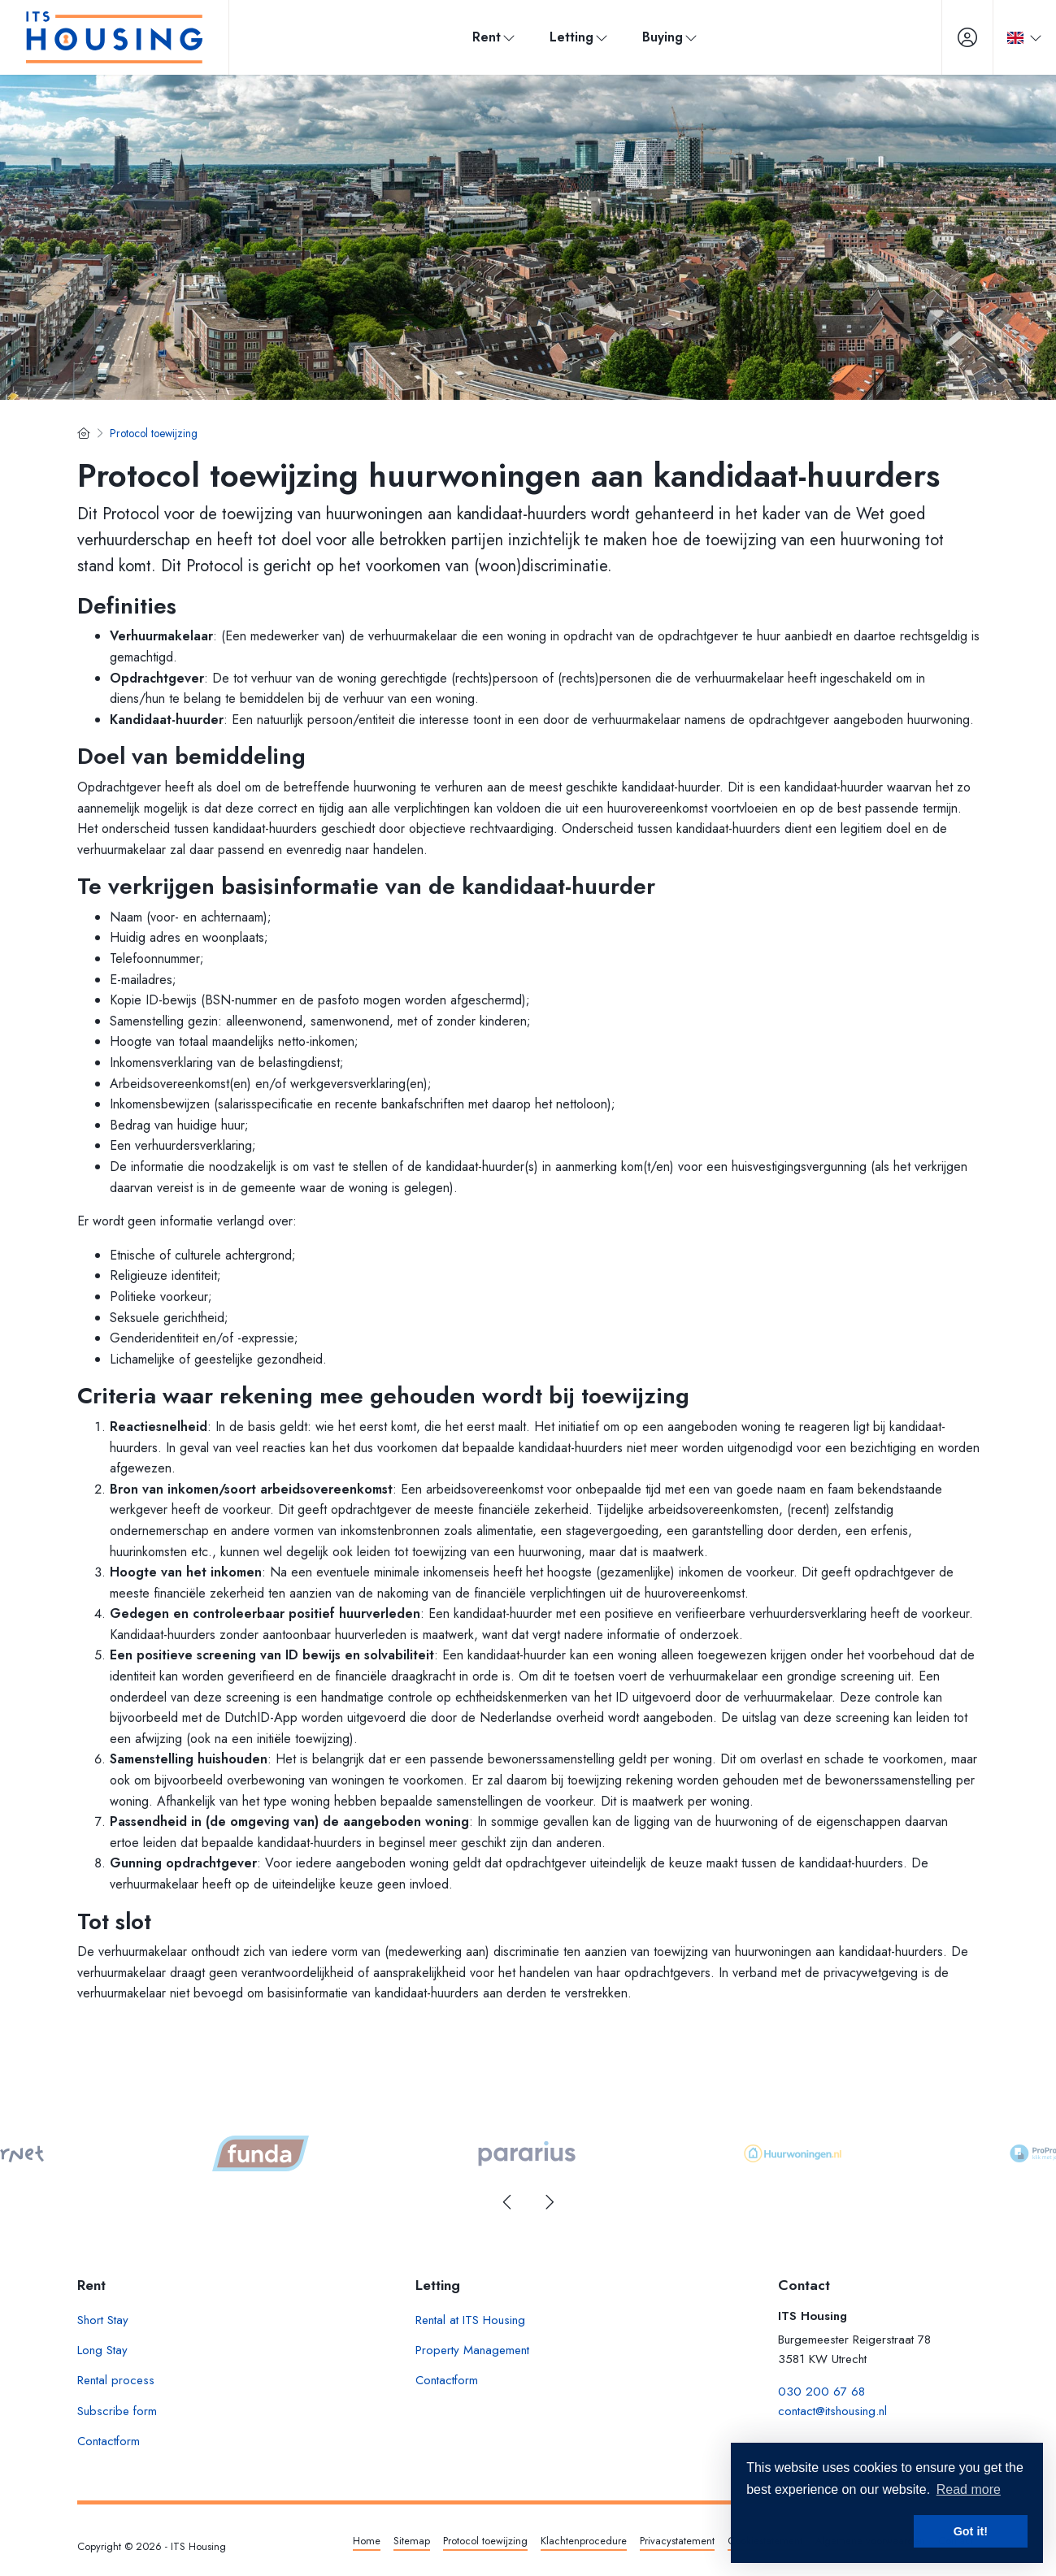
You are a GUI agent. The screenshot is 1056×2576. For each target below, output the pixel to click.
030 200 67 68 (821, 2391)
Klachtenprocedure (584, 2540)
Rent (494, 37)
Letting (580, 37)
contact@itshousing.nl (832, 2411)
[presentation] (508, 2202)
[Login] (967, 37)
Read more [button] (968, 2489)
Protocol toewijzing (485, 2540)
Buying (670, 37)
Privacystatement (677, 2540)
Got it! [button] (971, 2531)
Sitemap (411, 2540)
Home (366, 2540)
